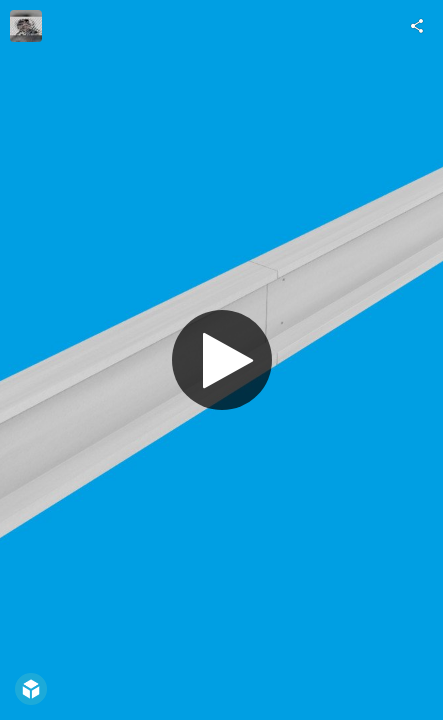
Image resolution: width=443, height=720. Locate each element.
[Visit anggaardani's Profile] (26, 26)
